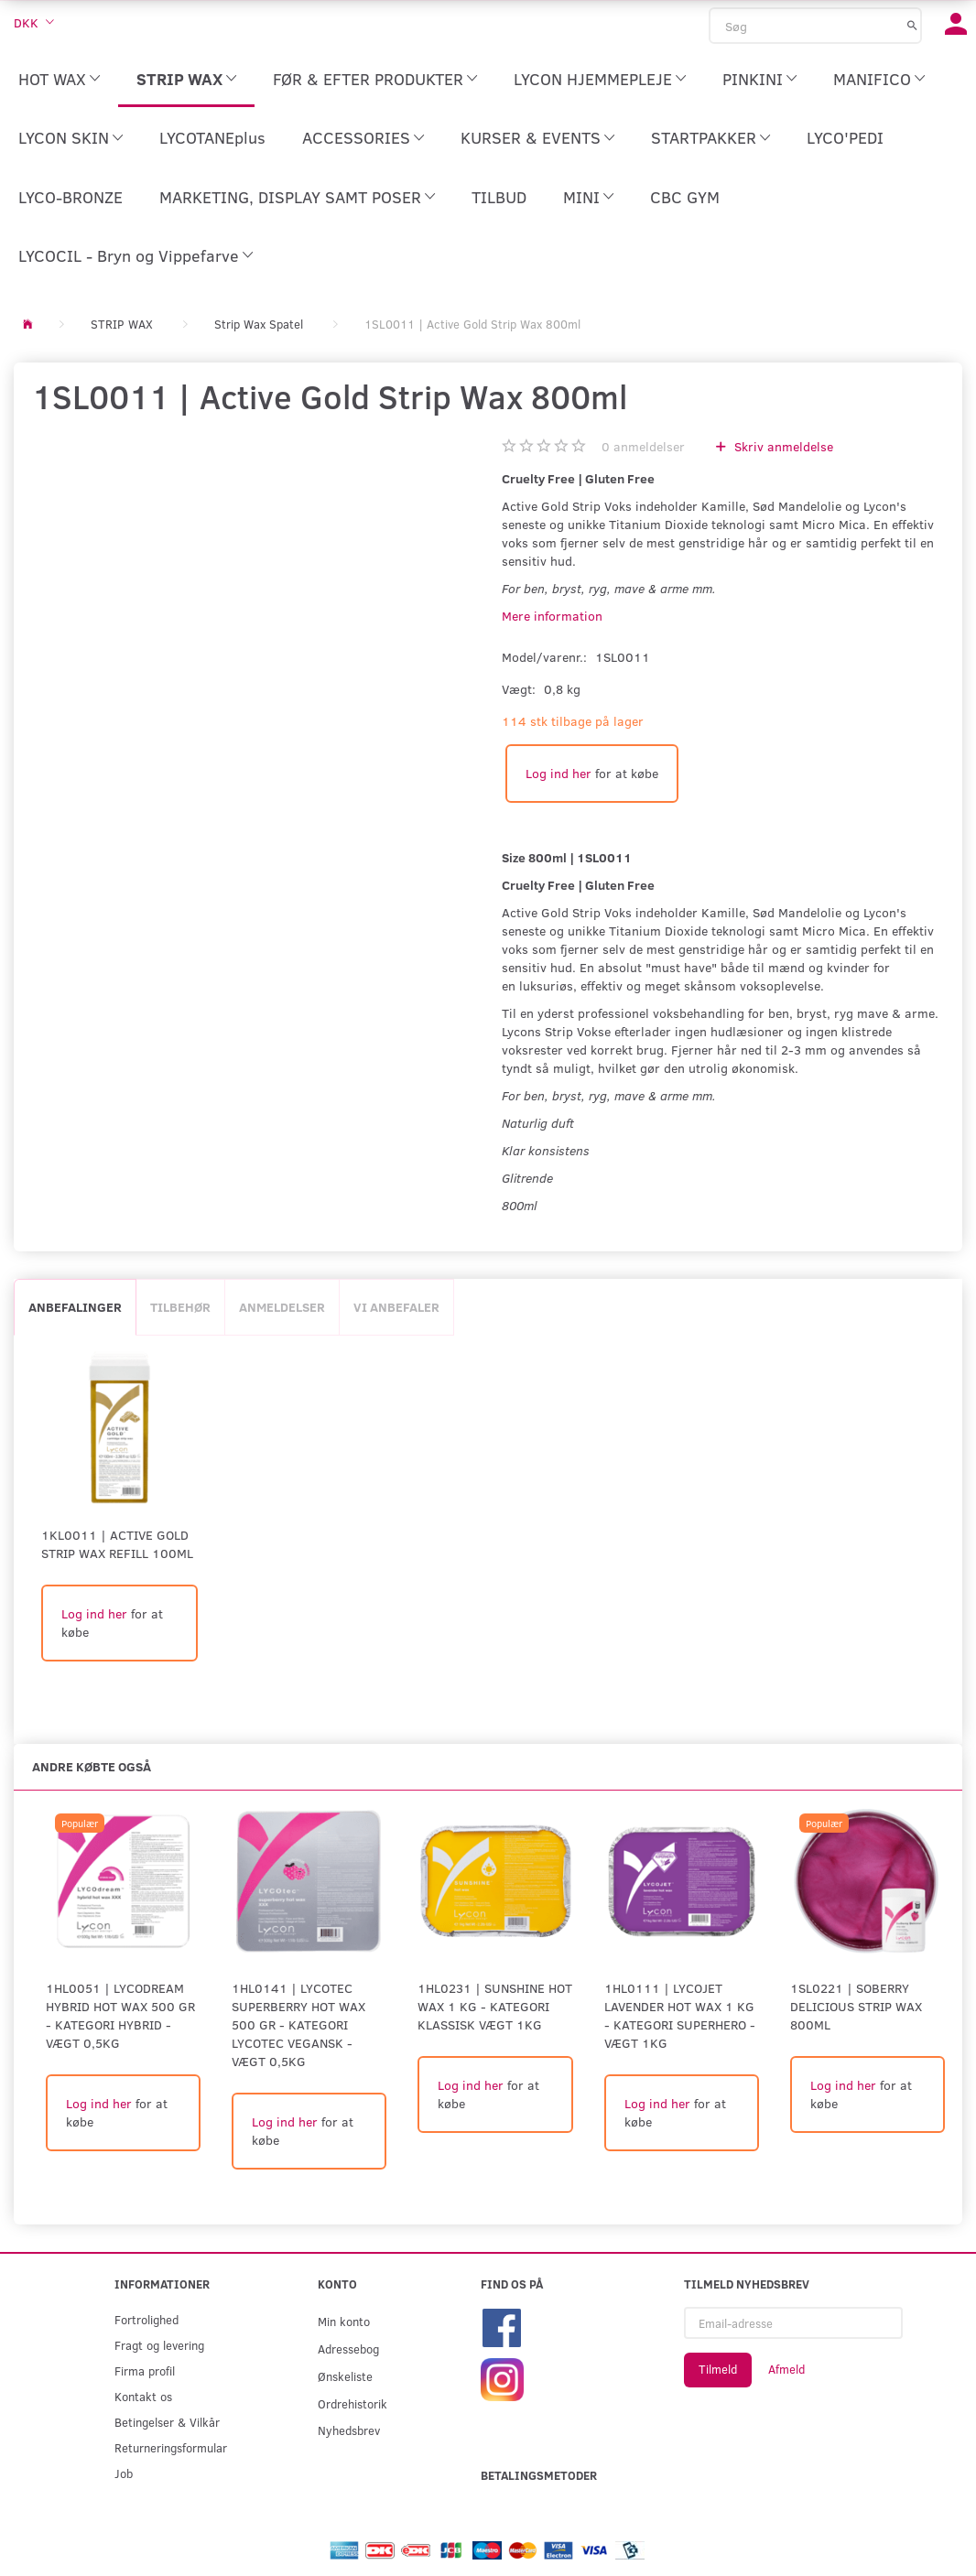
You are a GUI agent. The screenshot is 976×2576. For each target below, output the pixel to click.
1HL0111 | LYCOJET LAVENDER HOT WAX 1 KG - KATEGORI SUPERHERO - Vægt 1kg (679, 2015)
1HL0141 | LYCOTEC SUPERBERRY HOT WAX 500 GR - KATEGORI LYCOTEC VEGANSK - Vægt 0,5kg (298, 2024)
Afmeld (786, 2369)
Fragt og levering (159, 2345)
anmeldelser (643, 446)
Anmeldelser (282, 1306)
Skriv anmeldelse (782, 446)
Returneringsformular (170, 2447)
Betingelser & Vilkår (167, 2422)
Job (123, 2473)
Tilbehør (180, 1306)
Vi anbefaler (396, 1306)
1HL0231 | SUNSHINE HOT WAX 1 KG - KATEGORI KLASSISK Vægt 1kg (495, 2006)
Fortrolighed (146, 2319)
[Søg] (912, 25)
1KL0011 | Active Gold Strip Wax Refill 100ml (117, 1544)
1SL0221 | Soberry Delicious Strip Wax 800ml (856, 2006)
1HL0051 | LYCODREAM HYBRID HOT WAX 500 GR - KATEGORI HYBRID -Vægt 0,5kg (120, 2015)
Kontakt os (143, 2396)
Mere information (552, 615)
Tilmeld (718, 2369)
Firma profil (144, 2370)
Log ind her (558, 773)
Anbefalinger (75, 1306)
